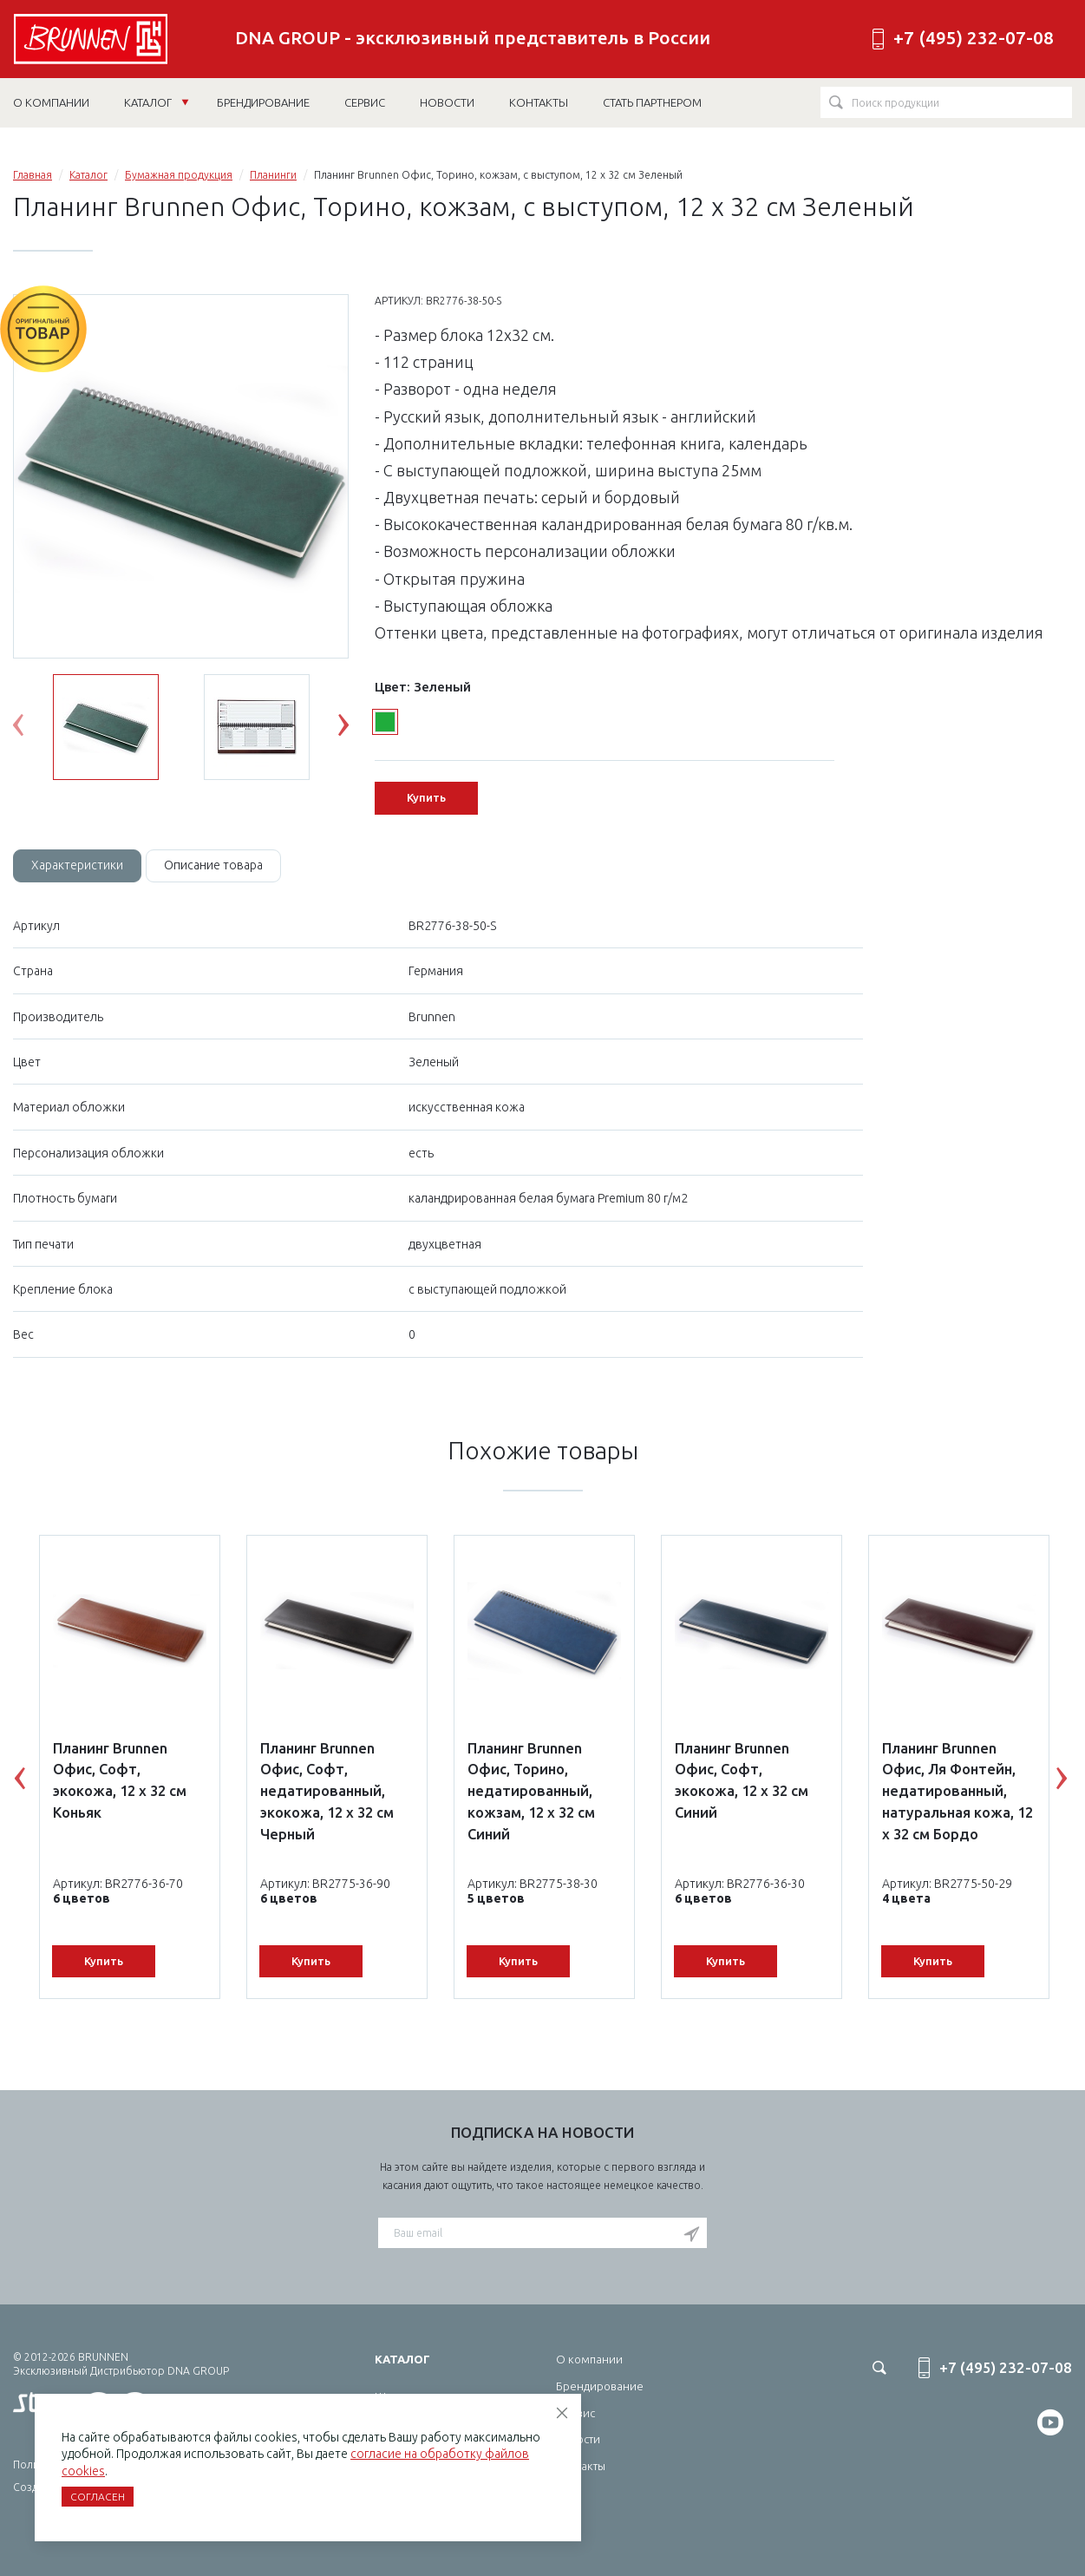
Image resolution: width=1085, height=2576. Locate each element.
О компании (589, 2359)
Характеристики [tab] (77, 865)
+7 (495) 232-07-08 (973, 38)
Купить (426, 797)
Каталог (156, 102)
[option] (181, 477)
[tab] (77, 865)
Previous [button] (31, 728)
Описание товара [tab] (213, 865)
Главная (32, 174)
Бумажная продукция (178, 174)
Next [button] (356, 728)
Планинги (273, 174)
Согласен (97, 2496)
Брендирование (600, 2386)
